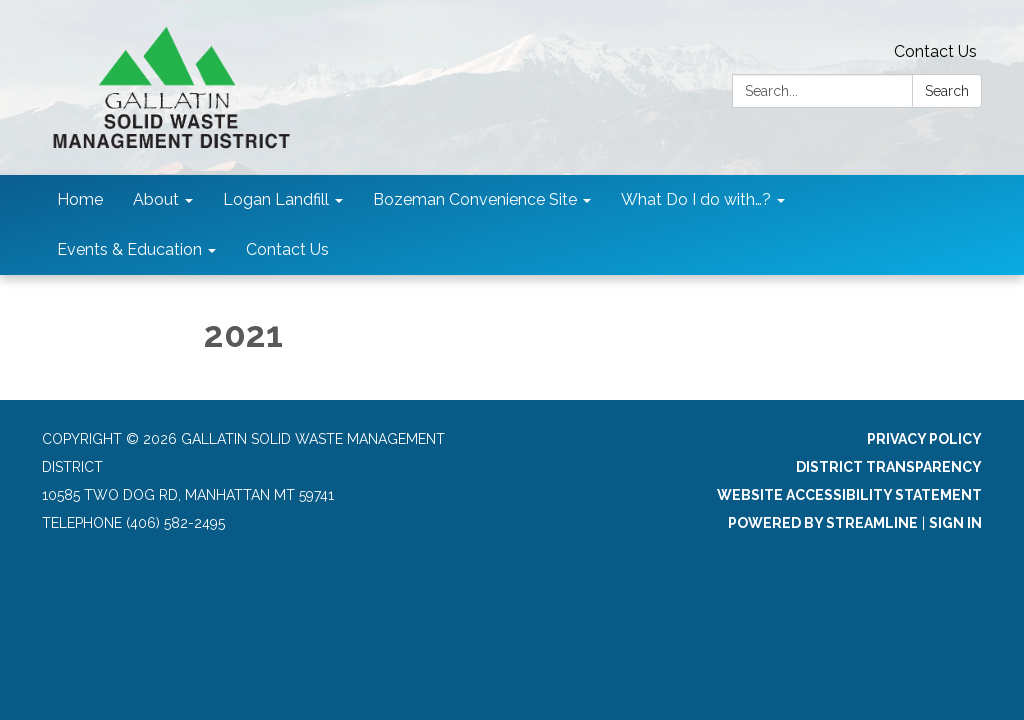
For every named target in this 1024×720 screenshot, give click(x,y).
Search (947, 91)
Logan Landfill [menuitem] (276, 199)
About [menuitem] (156, 199)
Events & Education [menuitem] (129, 249)
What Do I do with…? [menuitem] (696, 199)
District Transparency (889, 467)
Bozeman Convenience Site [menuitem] (475, 199)
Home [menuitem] (80, 199)
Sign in (955, 523)
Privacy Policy (924, 439)
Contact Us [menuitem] (287, 249)
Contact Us (935, 51)
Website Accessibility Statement (849, 495)
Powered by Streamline (823, 523)
